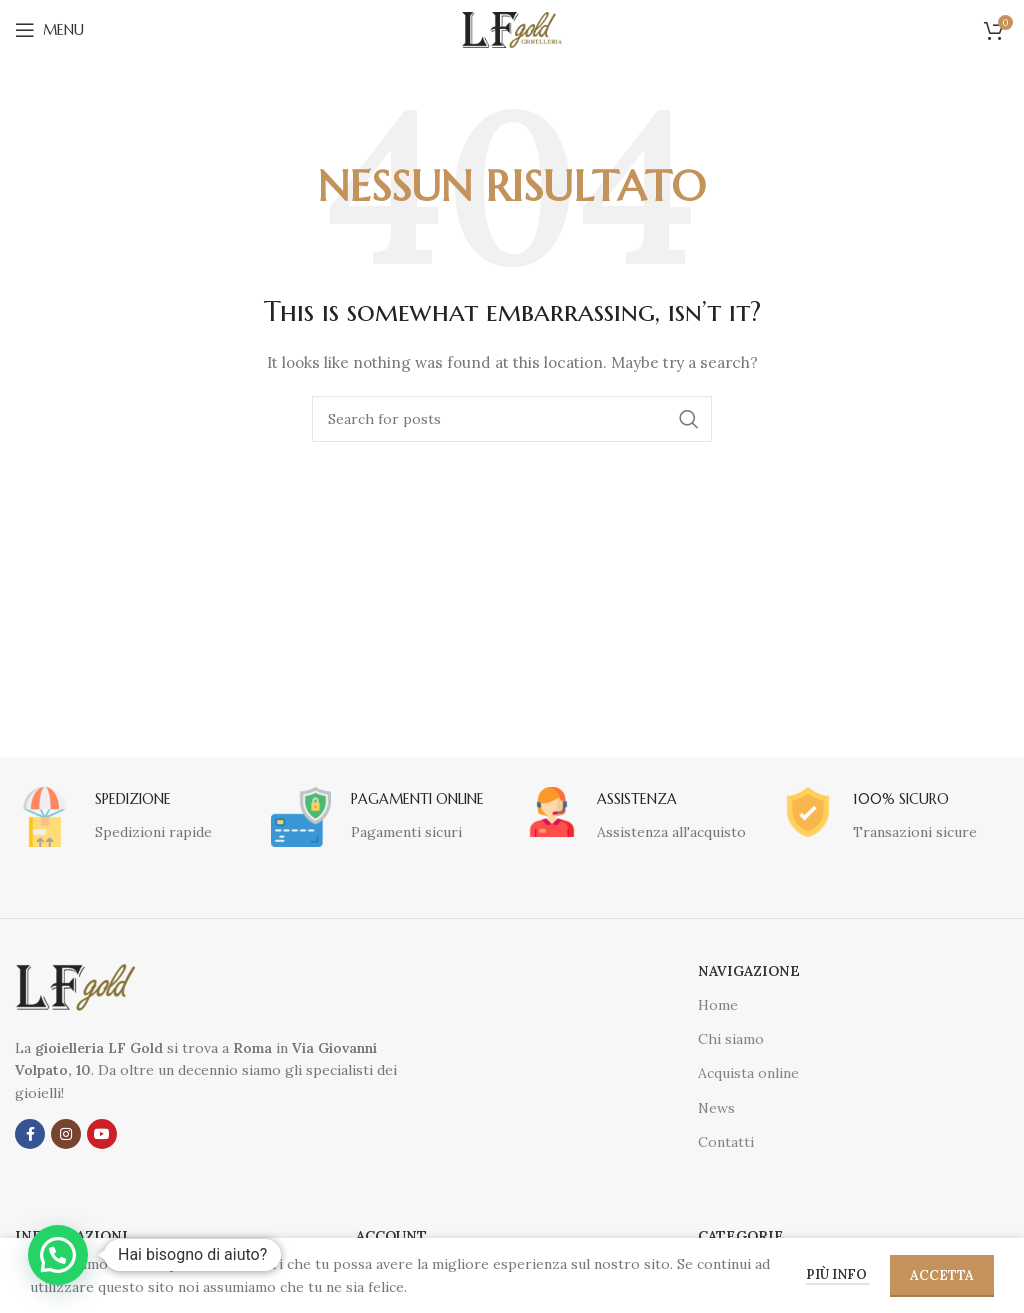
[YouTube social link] (102, 1134)
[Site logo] (512, 29)
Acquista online (748, 1073)
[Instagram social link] (66, 1134)
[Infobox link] (113, 817)
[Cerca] (512, 419)
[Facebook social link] (30, 1134)
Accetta (942, 1275)
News (716, 1108)
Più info (838, 1274)
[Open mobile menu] (49, 30)
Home (718, 1005)
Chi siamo (731, 1039)
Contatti (726, 1142)
